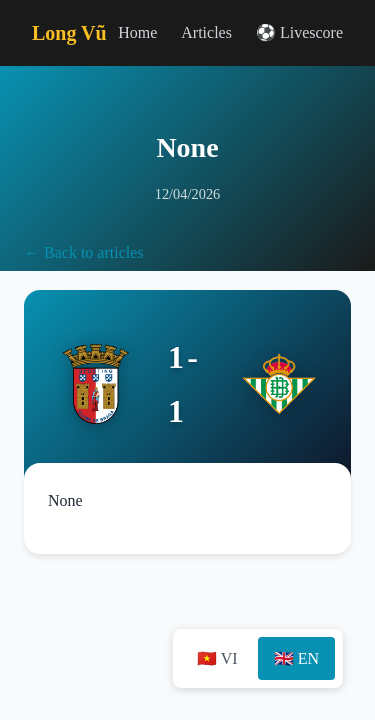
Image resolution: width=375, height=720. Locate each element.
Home (137, 32)
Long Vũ (69, 33)
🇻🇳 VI (217, 658)
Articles (206, 32)
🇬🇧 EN (296, 658)
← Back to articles (84, 252)
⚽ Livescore (299, 32)
